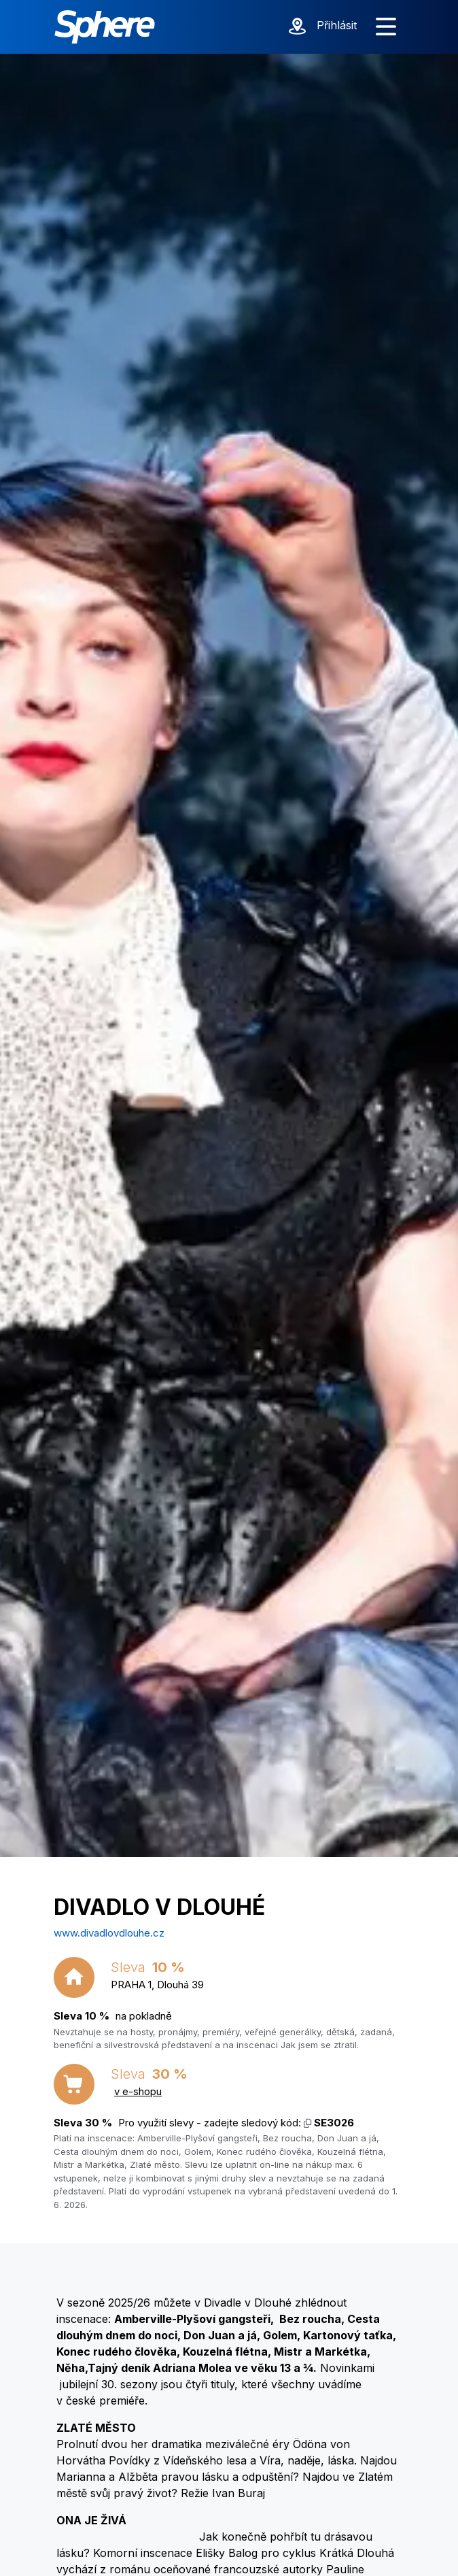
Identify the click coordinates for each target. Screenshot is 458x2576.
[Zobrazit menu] (386, 27)
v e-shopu (138, 2091)
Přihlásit (337, 25)
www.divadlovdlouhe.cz (109, 1932)
